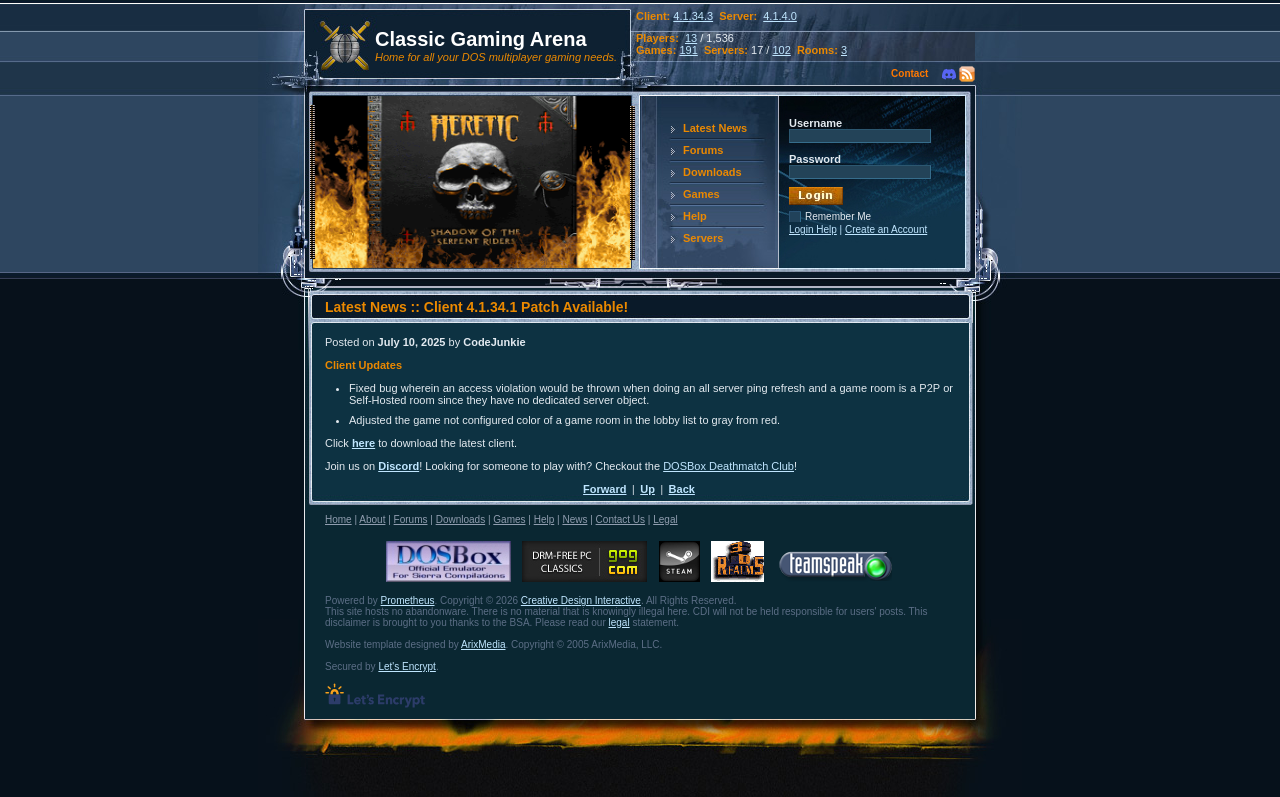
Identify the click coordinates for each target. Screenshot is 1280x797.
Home (338, 519)
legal (619, 622)
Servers (703, 238)
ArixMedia (483, 644)
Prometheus (408, 600)
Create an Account (886, 229)
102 (781, 50)
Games (701, 194)
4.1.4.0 (780, 16)
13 (691, 38)
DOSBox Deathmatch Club (728, 466)
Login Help (813, 229)
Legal (665, 519)
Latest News (715, 128)
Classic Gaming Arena (481, 39)
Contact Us (620, 519)
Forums (703, 150)
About (372, 519)
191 (688, 50)
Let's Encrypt (407, 666)
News (574, 519)
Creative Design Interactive (581, 600)
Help (695, 216)
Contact (909, 73)
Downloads (712, 172)
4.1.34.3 (693, 16)
